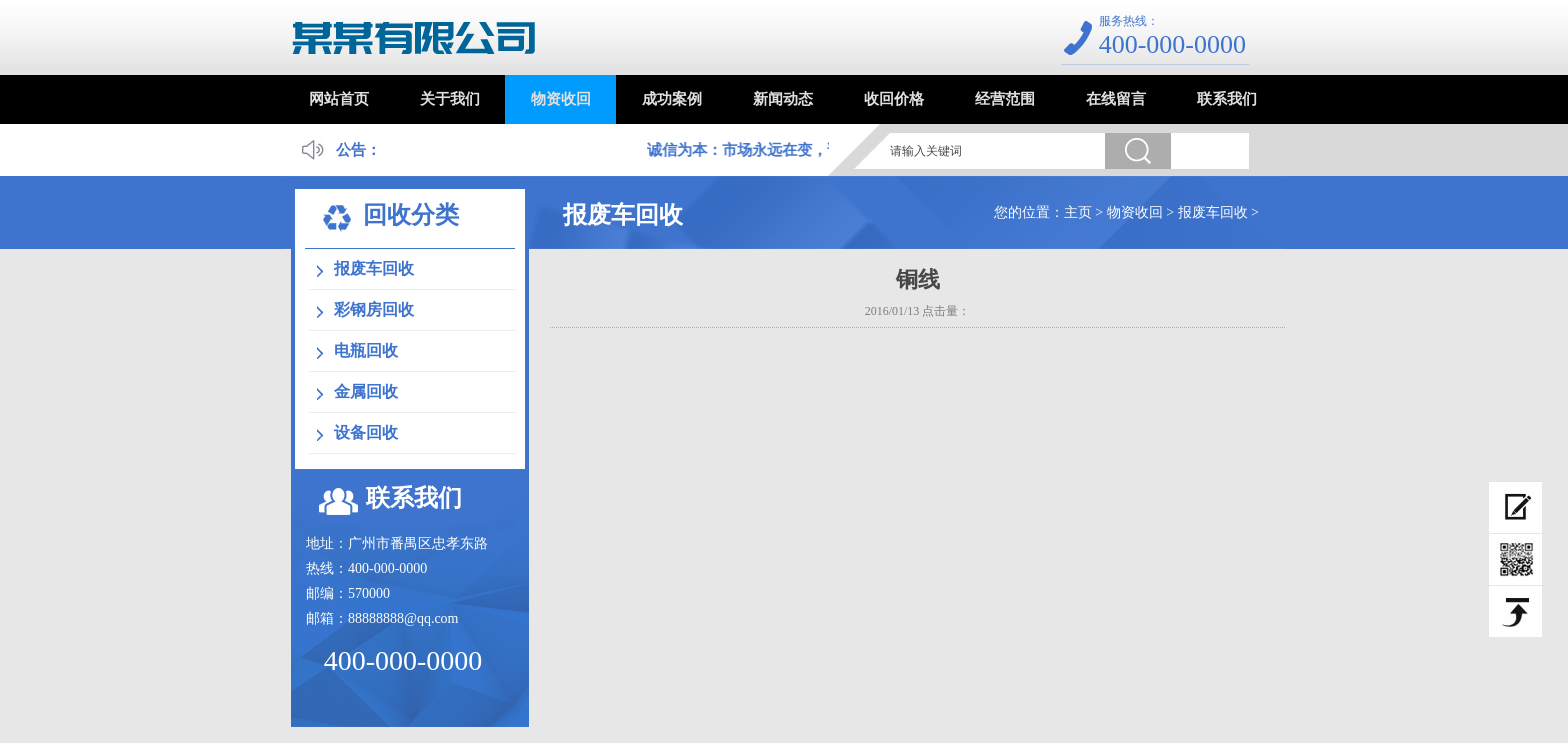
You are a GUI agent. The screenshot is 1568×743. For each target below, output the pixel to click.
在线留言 (1116, 99)
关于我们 (450, 99)
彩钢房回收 (374, 309)
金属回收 (366, 391)
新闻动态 (783, 99)
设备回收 (366, 432)
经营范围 (1005, 99)
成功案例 (672, 99)
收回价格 (894, 99)
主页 (1078, 212)
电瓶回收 (366, 350)
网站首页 (339, 99)
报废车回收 (1213, 212)
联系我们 (1227, 99)
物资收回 (561, 99)
